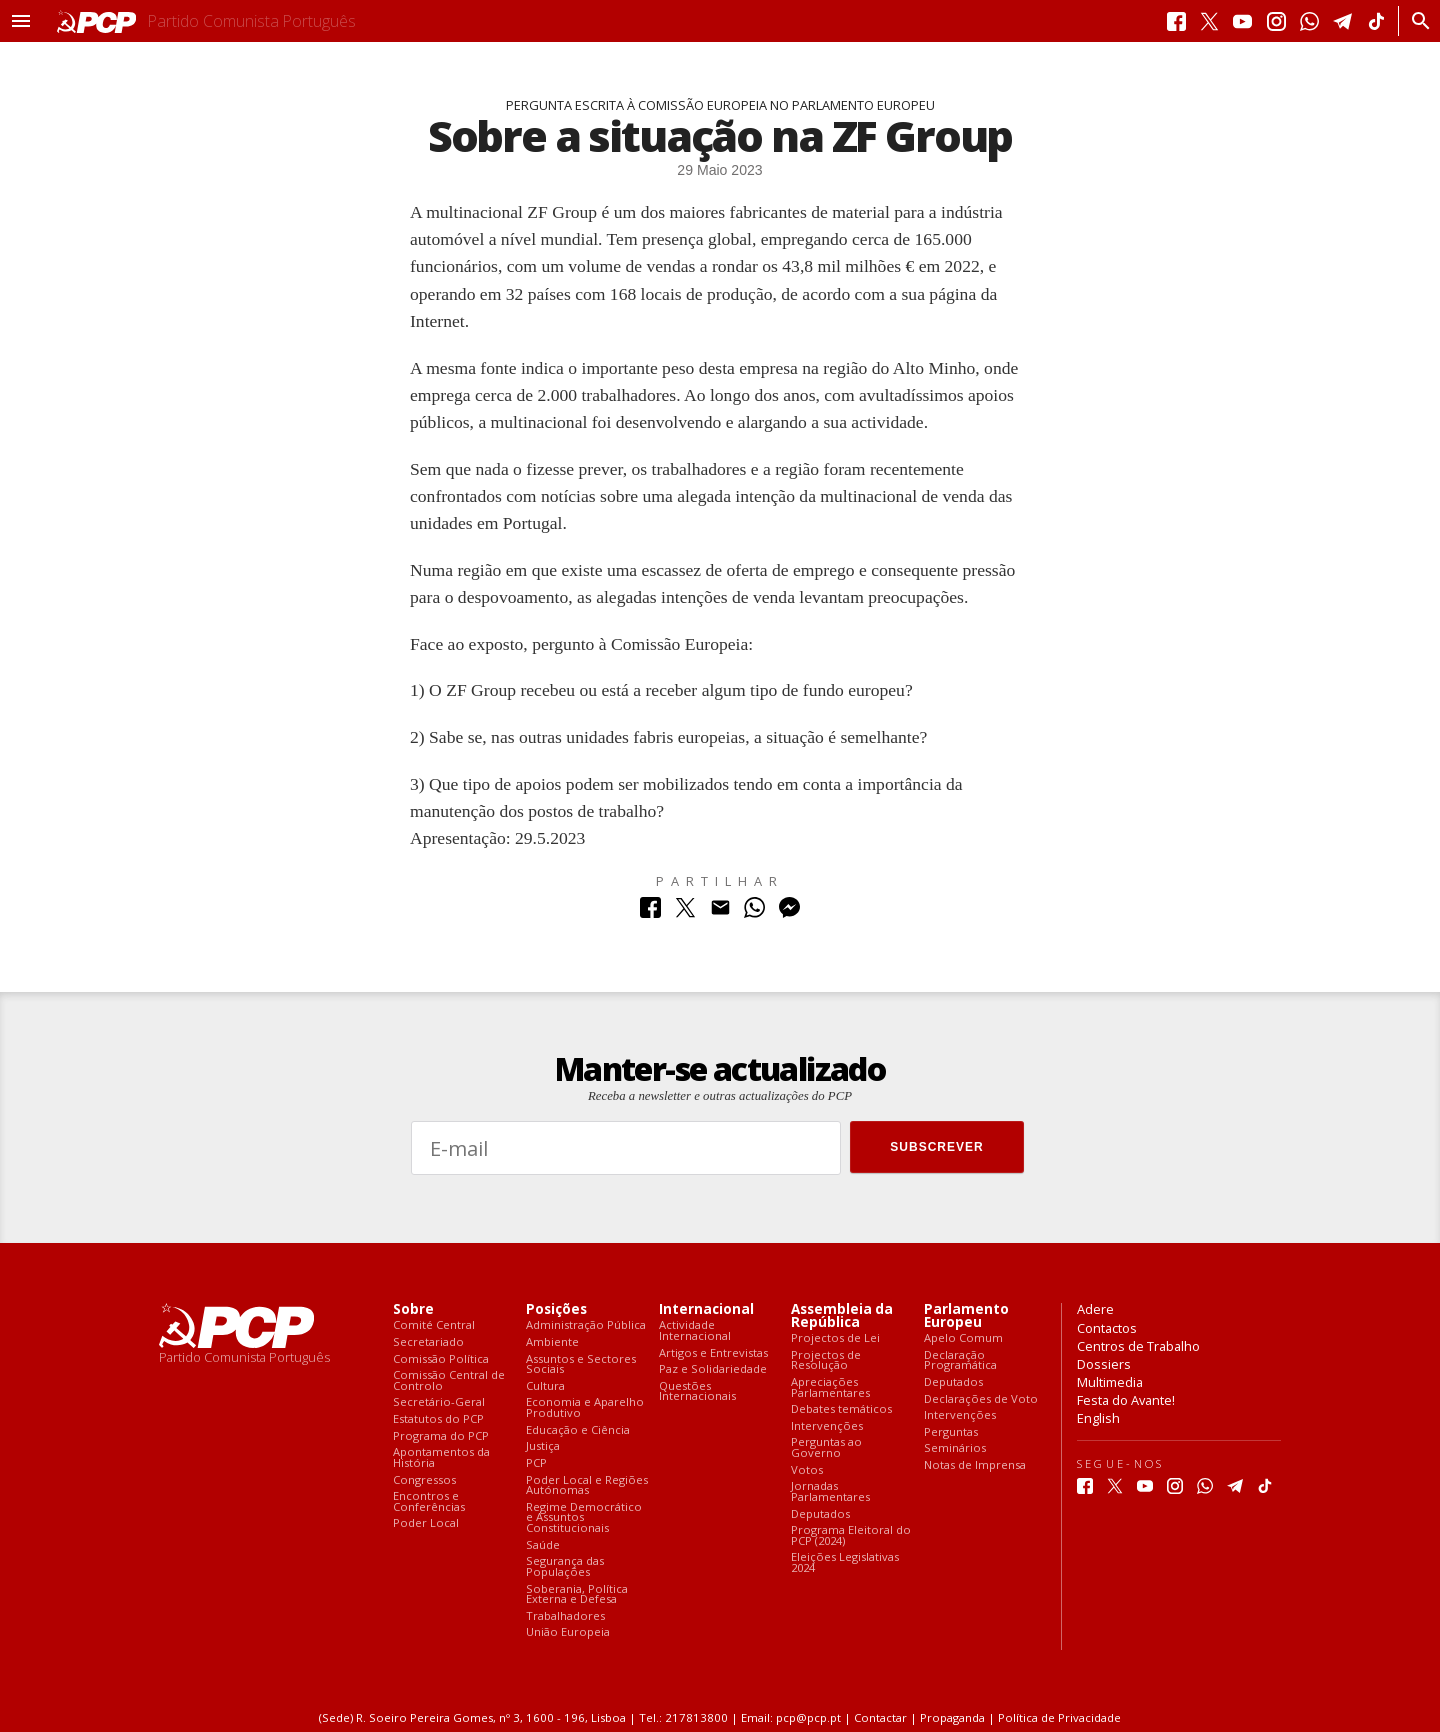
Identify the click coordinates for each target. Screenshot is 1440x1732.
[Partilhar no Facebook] (650, 912)
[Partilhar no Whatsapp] (754, 912)
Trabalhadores (565, 1616)
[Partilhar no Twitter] (685, 912)
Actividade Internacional (695, 1330)
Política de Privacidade (1059, 1717)
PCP (536, 1463)
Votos (807, 1470)
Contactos (1107, 1328)
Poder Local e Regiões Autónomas (587, 1485)
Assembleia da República (842, 1316)
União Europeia (568, 1632)
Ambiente (552, 1342)
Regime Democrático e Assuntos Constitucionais (584, 1518)
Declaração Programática (960, 1360)
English (1098, 1418)
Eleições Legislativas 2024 (845, 1562)
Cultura (545, 1386)
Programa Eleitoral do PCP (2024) (851, 1535)
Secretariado (428, 1342)
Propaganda (952, 1717)
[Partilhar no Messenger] (789, 912)
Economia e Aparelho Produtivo (585, 1407)
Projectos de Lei (835, 1338)
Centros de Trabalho (1138, 1346)
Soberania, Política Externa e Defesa (577, 1594)
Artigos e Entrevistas (713, 1353)
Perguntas (951, 1432)
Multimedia (1110, 1382)
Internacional (706, 1309)
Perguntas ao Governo (826, 1447)
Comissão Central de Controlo (449, 1380)
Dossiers (1104, 1364)
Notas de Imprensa (975, 1465)
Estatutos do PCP (438, 1419)
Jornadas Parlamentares (830, 1491)
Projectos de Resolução (826, 1360)
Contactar (880, 1717)
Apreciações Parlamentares (830, 1387)
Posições (556, 1309)
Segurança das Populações (565, 1566)
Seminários (955, 1448)
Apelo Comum (963, 1338)
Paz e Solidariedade (713, 1369)
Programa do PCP (441, 1436)
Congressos (424, 1480)
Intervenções (827, 1426)
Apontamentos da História (441, 1457)
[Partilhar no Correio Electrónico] (720, 912)
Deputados (820, 1514)
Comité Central (434, 1325)
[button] (21, 21)
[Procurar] (1415, 21)
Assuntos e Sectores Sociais (581, 1364)
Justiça (543, 1446)
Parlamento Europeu (966, 1316)
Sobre (413, 1309)
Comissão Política (441, 1359)
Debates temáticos (841, 1409)
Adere (1095, 1309)
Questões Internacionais (697, 1391)
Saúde (543, 1545)
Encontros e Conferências (429, 1501)
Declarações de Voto (981, 1399)
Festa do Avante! (1126, 1400)
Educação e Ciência (578, 1430)
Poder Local (426, 1523)
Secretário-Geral (439, 1402)
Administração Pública (586, 1325)
